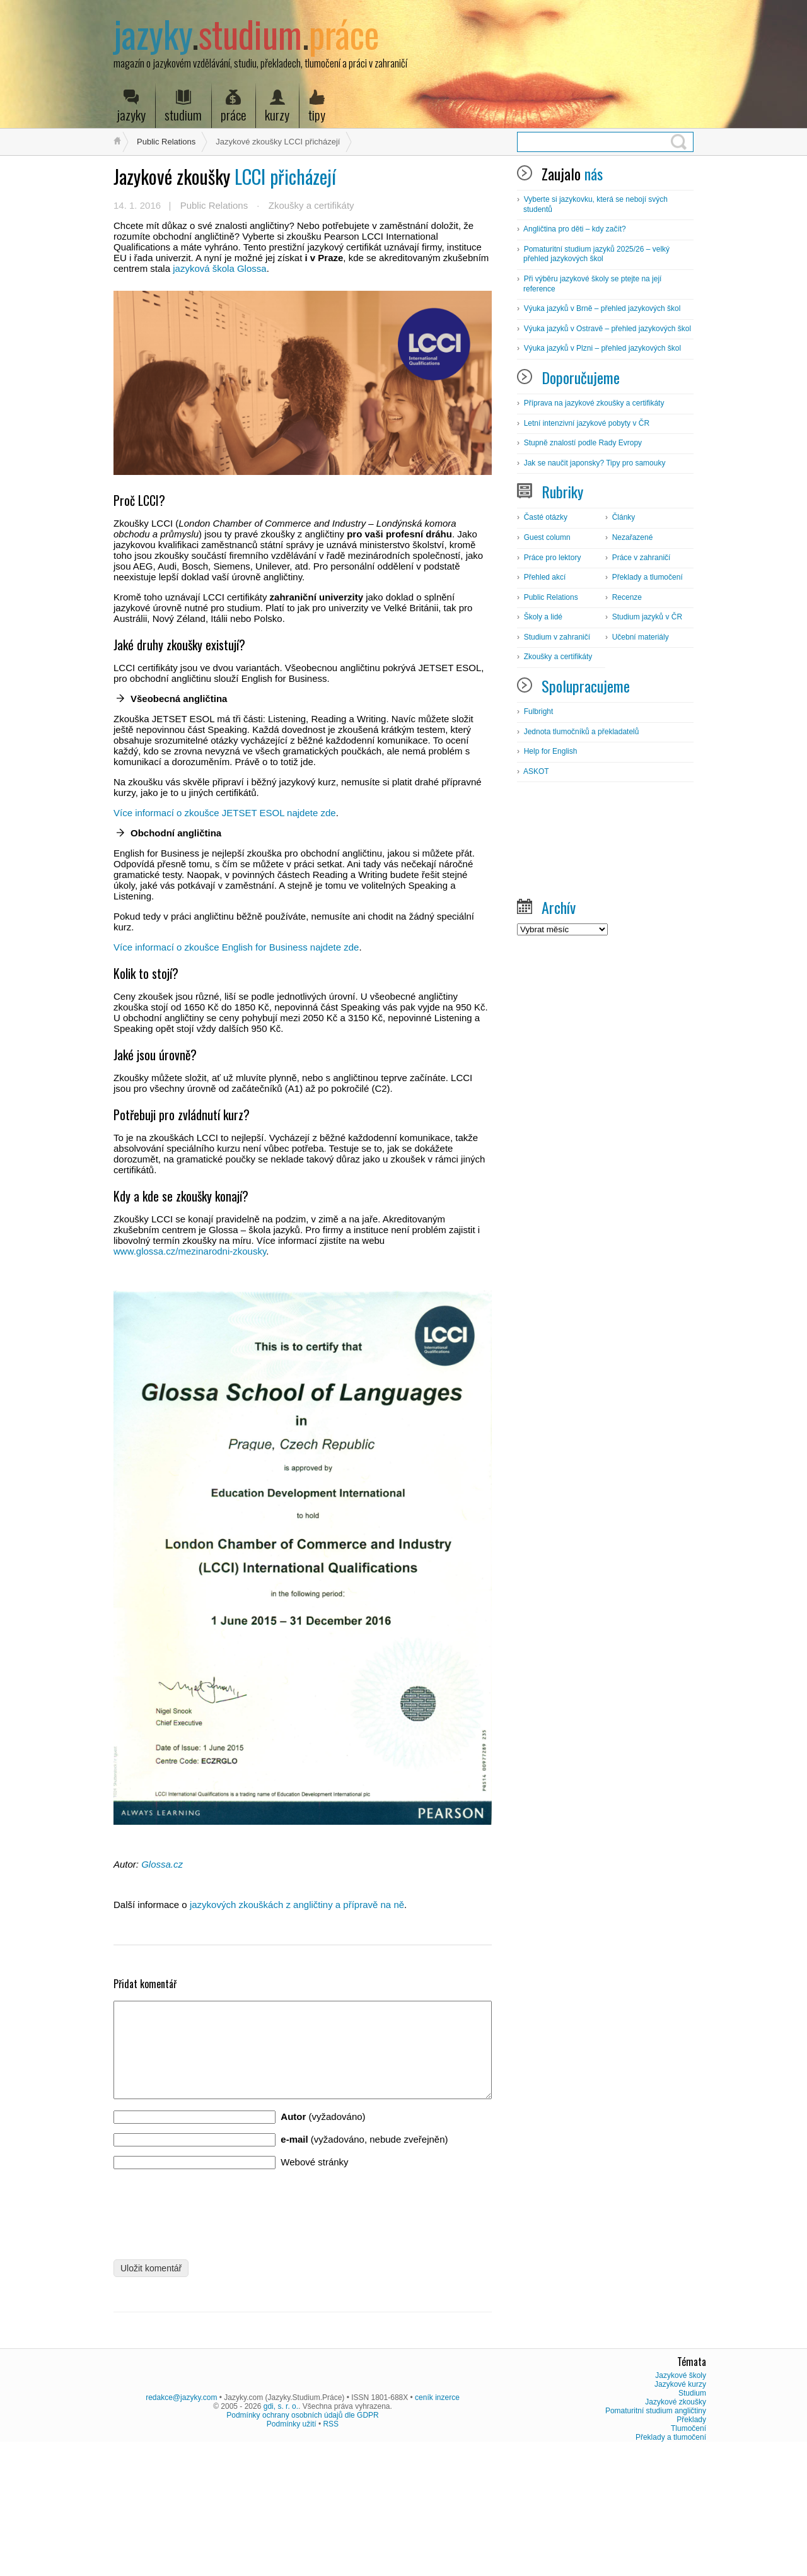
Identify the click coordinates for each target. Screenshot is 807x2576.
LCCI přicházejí (224, 176)
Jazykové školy (680, 2499)
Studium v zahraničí (557, 637)
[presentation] (209, 2228)
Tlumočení (688, 2552)
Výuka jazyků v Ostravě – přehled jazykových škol (607, 328)
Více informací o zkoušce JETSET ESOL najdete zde (224, 812)
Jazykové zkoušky (675, 2525)
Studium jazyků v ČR (647, 616)
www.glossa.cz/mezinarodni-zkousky (189, 1251)
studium (183, 107)
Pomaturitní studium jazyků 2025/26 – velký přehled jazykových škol (596, 254)
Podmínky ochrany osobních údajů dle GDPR (302, 2538)
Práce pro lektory (552, 557)
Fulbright (539, 711)
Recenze (627, 597)
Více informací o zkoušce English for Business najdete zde (236, 947)
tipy (316, 107)
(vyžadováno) (323, 2135)
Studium (692, 2516)
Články (624, 517)
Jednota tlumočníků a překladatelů (581, 731)
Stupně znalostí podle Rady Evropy (583, 442)
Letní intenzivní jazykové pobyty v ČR (586, 423)
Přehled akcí (545, 577)
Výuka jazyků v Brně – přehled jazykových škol (602, 308)
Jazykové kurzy (680, 2507)
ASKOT (536, 771)
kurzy (277, 107)
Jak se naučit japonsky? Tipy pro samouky (595, 463)
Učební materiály (640, 637)
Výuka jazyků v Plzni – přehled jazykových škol (602, 348)
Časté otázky (545, 517)
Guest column (547, 537)
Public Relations (166, 141)
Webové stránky (314, 2180)
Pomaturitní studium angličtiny (655, 2534)
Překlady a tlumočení (647, 577)
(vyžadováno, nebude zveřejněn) (364, 2158)
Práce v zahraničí (641, 557)
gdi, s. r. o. (281, 2530)
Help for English (551, 751)
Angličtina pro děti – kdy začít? (574, 229)
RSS (331, 2547)
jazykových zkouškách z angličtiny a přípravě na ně (297, 1904)
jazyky (131, 107)
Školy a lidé (543, 616)
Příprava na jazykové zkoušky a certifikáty (594, 403)
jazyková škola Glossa (219, 268)
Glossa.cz (162, 1864)
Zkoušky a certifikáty (311, 205)
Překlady (691, 2543)
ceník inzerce (437, 2521)
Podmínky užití (291, 2547)
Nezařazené (632, 537)
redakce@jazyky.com (181, 2521)
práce (233, 107)
